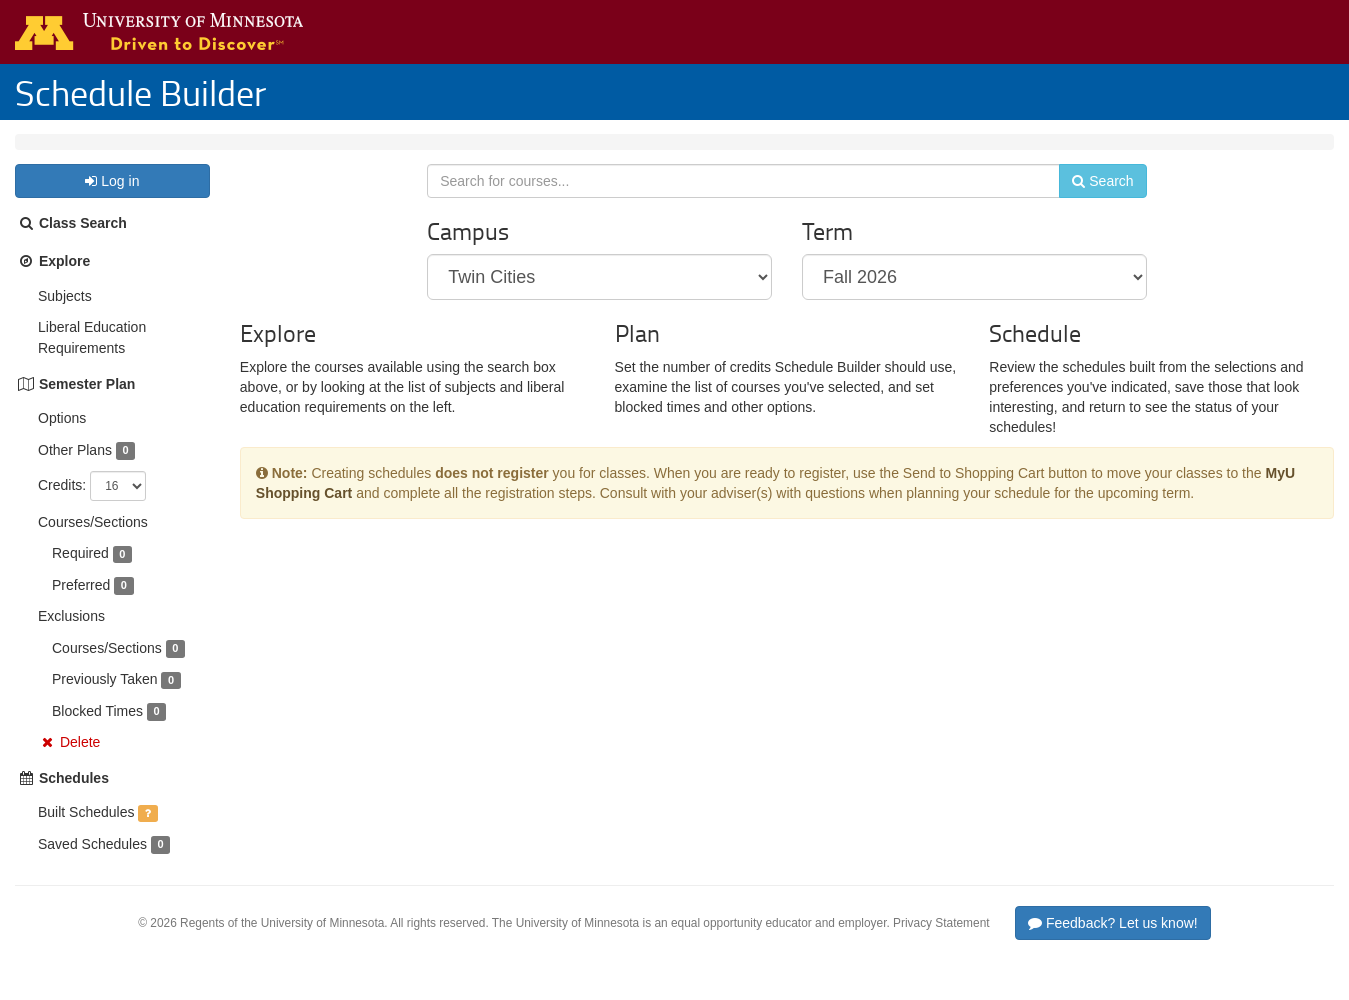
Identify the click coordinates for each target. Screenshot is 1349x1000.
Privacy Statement (941, 943)
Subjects (65, 316)
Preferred (81, 605)
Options (62, 438)
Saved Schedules (92, 864)
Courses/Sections (93, 542)
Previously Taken (105, 699)
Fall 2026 (148, 152)
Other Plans (75, 470)
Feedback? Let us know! (1113, 943)
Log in (112, 201)
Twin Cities (64, 152)
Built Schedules (86, 832)
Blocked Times (97, 731)
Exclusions (71, 636)
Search (1090, 207)
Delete (80, 762)
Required (80, 573)
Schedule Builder (140, 92)
